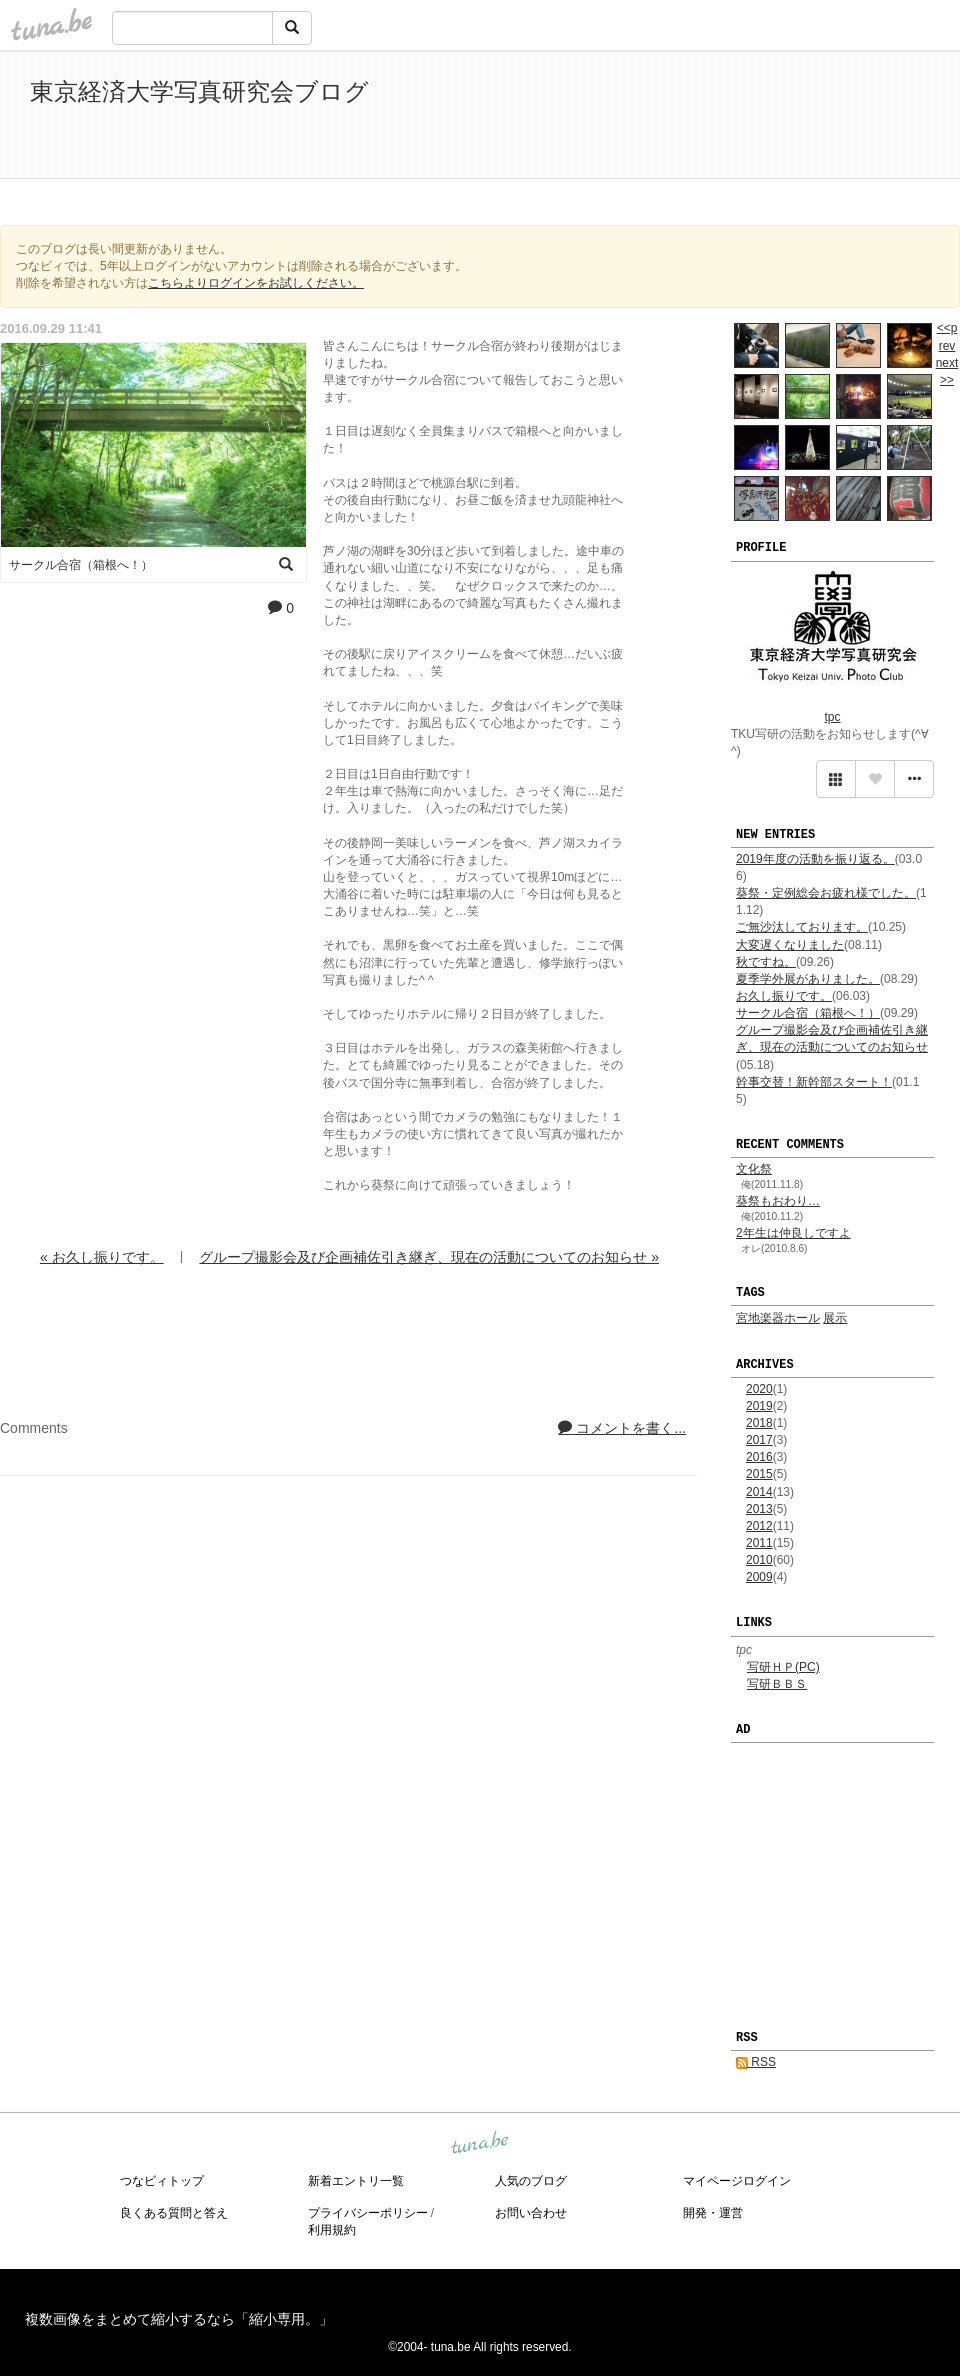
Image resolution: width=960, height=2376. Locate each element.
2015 (759, 1474)
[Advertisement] (700, 118)
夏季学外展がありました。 (808, 979)
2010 (759, 1560)
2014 (759, 1492)
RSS (756, 2062)
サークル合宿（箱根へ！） (808, 1013)
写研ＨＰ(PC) (783, 1667)
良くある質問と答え (174, 2213)
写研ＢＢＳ (777, 1684)
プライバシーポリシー (368, 2213)
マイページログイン (737, 2181)
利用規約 (332, 2230)
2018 (759, 1423)
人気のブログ (531, 2181)
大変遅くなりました (790, 945)
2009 (759, 1577)
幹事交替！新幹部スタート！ (814, 1082)
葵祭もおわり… (778, 1201)
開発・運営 (713, 2213)
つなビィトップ (162, 2181)
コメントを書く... (622, 1428)
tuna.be (479, 2143)
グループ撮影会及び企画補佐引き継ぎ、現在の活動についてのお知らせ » (429, 1257)
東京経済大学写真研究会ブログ (199, 91)
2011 (759, 1543)
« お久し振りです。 (102, 1257)
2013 (759, 1509)
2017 (759, 1440)
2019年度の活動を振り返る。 (815, 859)
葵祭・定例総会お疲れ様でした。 (826, 893)
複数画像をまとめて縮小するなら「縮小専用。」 (179, 2319)
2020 (759, 1389)
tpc (832, 717)
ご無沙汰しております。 (802, 927)
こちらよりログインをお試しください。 (256, 283)
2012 (759, 1526)
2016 (759, 1457)
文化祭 (754, 1169)
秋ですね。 (766, 962)
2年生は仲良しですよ (793, 1233)
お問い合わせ (531, 2213)
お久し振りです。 (784, 996)
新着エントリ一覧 (356, 2181)
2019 (759, 1406)
